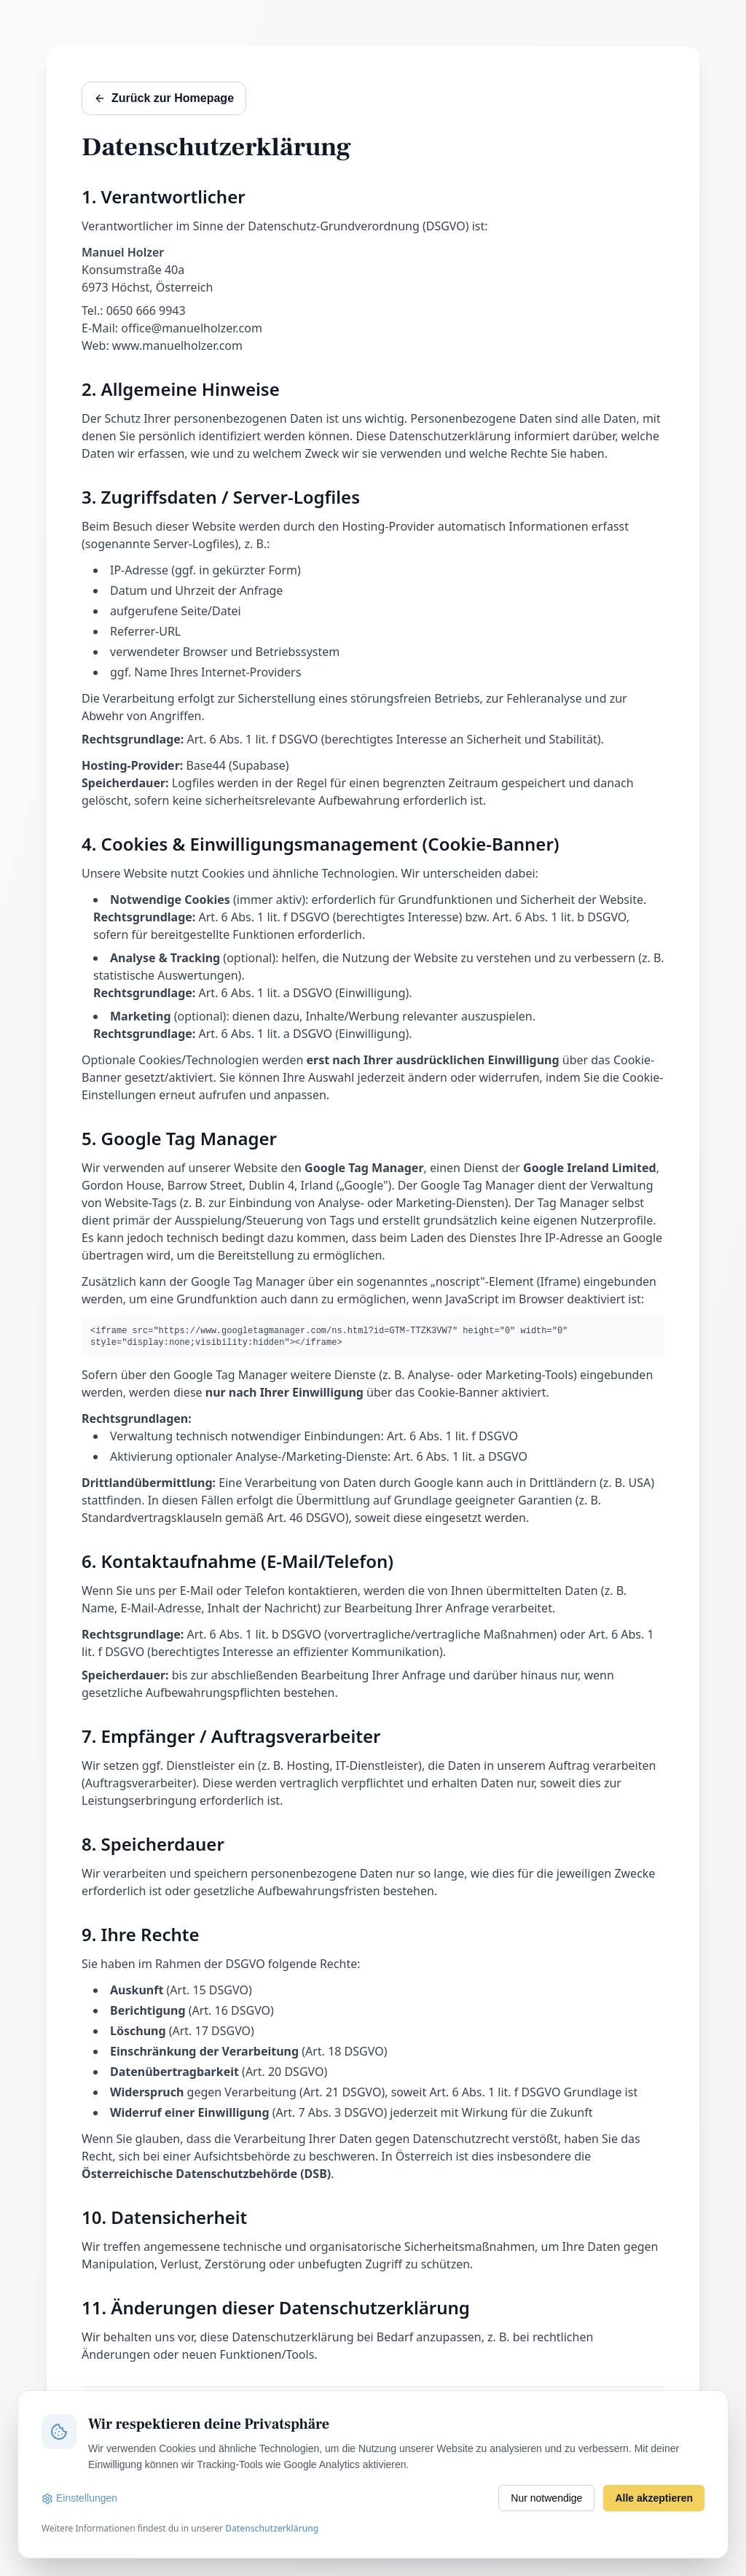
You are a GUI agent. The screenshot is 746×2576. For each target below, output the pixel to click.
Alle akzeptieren (654, 2498)
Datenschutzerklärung (271, 2528)
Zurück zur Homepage (164, 98)
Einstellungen (79, 2498)
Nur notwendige (546, 2498)
